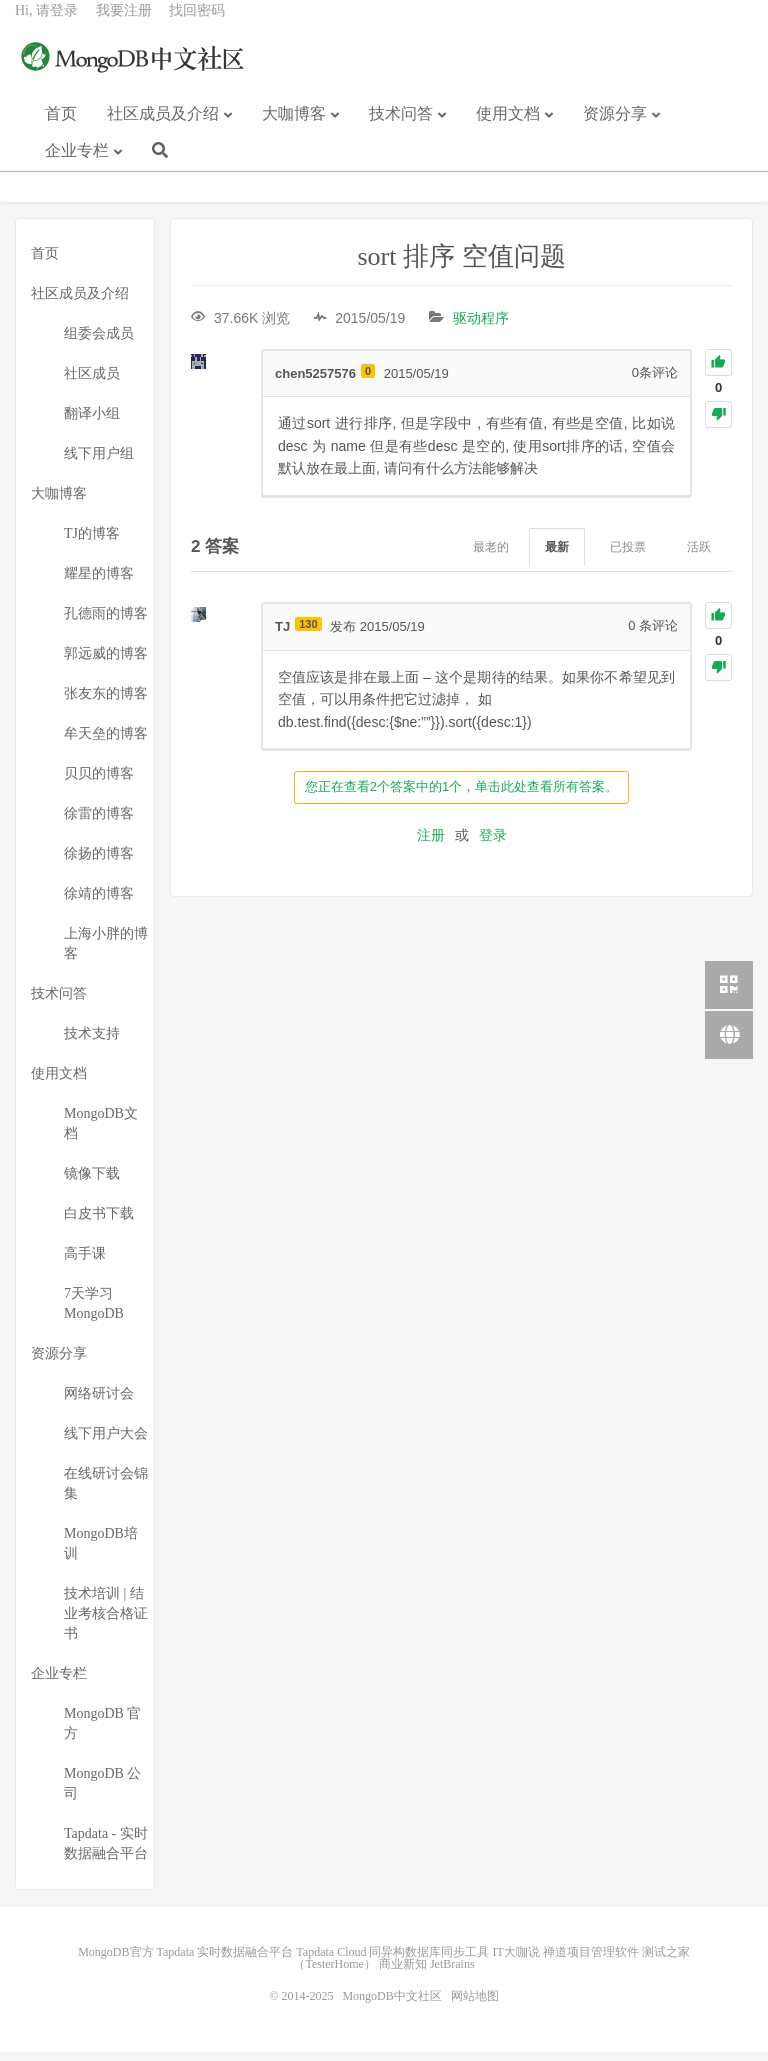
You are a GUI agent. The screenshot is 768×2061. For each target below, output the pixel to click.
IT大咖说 (515, 1961)
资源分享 (615, 128)
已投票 (628, 556)
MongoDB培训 (101, 1552)
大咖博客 (294, 128)
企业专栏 (77, 165)
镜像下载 (92, 1182)
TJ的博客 (92, 542)
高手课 (85, 1262)
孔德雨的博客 (106, 622)
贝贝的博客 (99, 782)
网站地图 (475, 2005)
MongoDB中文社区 (135, 74)
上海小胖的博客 (106, 952)
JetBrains (452, 1973)
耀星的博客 (99, 582)
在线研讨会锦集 (106, 1492)
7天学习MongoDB (94, 1312)
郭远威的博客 (106, 662)
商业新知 (403, 1973)
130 (308, 634)
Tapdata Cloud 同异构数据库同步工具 (392, 1961)
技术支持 (92, 1042)
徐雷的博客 (99, 822)
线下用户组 (99, 462)
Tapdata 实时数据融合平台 (225, 1961)
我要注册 (124, 25)
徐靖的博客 (99, 902)
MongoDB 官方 (102, 1732)
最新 (557, 556)
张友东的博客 (106, 702)
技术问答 (401, 128)
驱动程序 (481, 327)
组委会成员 (99, 342)
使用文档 (508, 128)
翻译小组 (92, 422)
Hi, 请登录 (46, 25)
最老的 (491, 556)
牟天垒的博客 (106, 742)
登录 (493, 844)
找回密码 (197, 25)
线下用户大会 (106, 1442)
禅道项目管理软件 (591, 1961)
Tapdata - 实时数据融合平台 (106, 1852)
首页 (61, 128)
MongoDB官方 (115, 1961)
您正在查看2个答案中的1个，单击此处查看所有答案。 (461, 795)
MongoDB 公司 (102, 1792)
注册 (431, 844)
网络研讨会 (99, 1402)
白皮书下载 (99, 1222)
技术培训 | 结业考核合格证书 (106, 1622)
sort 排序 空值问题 (462, 265)
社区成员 (92, 382)
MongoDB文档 (101, 1132)
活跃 (699, 556)
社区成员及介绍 (163, 128)
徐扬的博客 (99, 862)
